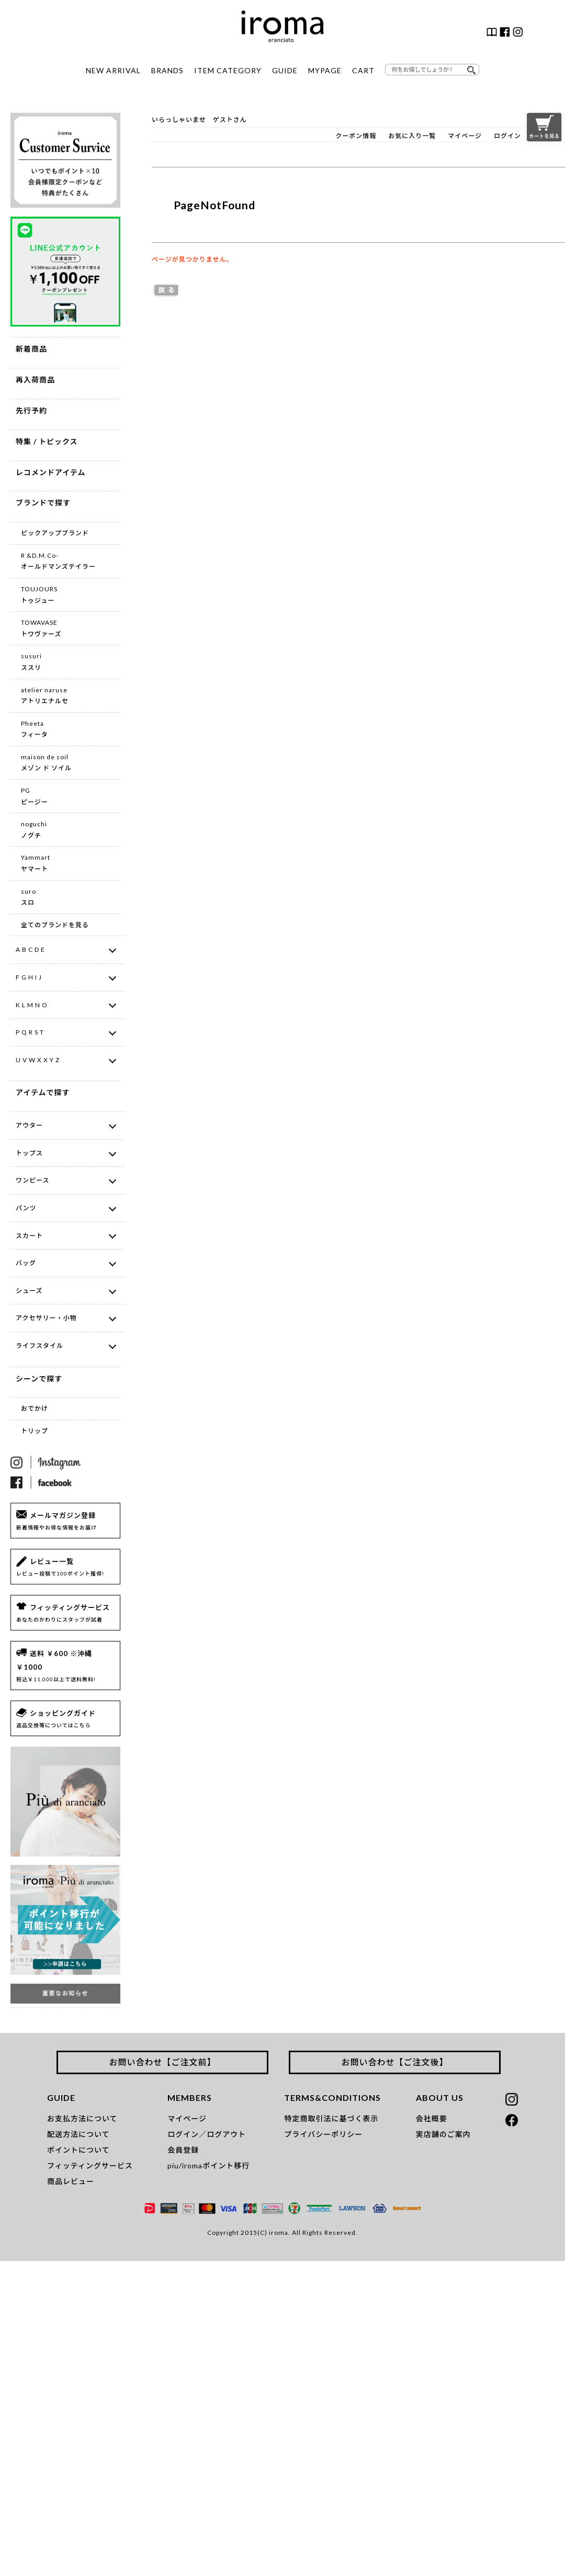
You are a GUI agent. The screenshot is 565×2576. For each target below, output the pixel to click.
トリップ (34, 1431)
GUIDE (285, 70)
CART (363, 70)
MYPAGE (325, 70)
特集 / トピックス (47, 441)
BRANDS (167, 70)
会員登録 (183, 2149)
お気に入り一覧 (412, 136)
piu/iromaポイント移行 (208, 2165)
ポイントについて (78, 2149)
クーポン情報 (355, 136)
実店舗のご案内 (443, 2134)
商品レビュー (70, 2181)
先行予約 (31, 410)
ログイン (507, 136)
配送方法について (78, 2134)
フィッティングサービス (90, 2165)
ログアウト (226, 2134)
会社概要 (431, 2118)
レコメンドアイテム (51, 472)
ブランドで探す (43, 502)
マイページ (465, 136)
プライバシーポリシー (323, 2134)
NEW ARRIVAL (113, 70)
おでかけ (34, 1408)
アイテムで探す (43, 1092)
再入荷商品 (35, 379)
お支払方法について (82, 2118)
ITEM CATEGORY (228, 70)
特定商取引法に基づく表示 (331, 2118)
